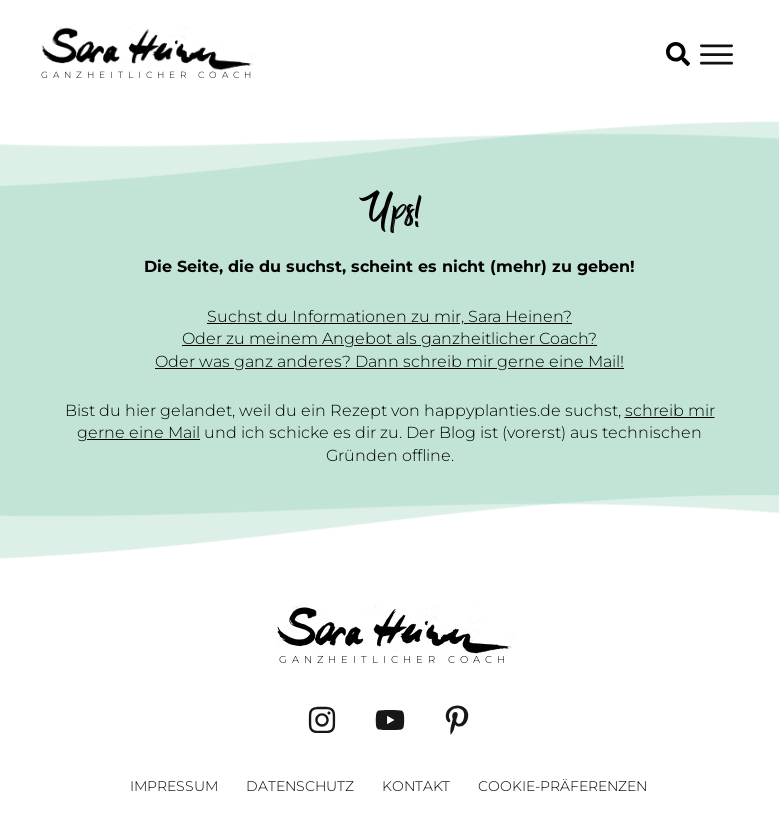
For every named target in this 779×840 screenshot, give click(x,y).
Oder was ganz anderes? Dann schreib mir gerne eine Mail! (389, 361)
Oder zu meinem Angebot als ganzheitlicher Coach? (389, 338)
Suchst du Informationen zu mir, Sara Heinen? (389, 316)
